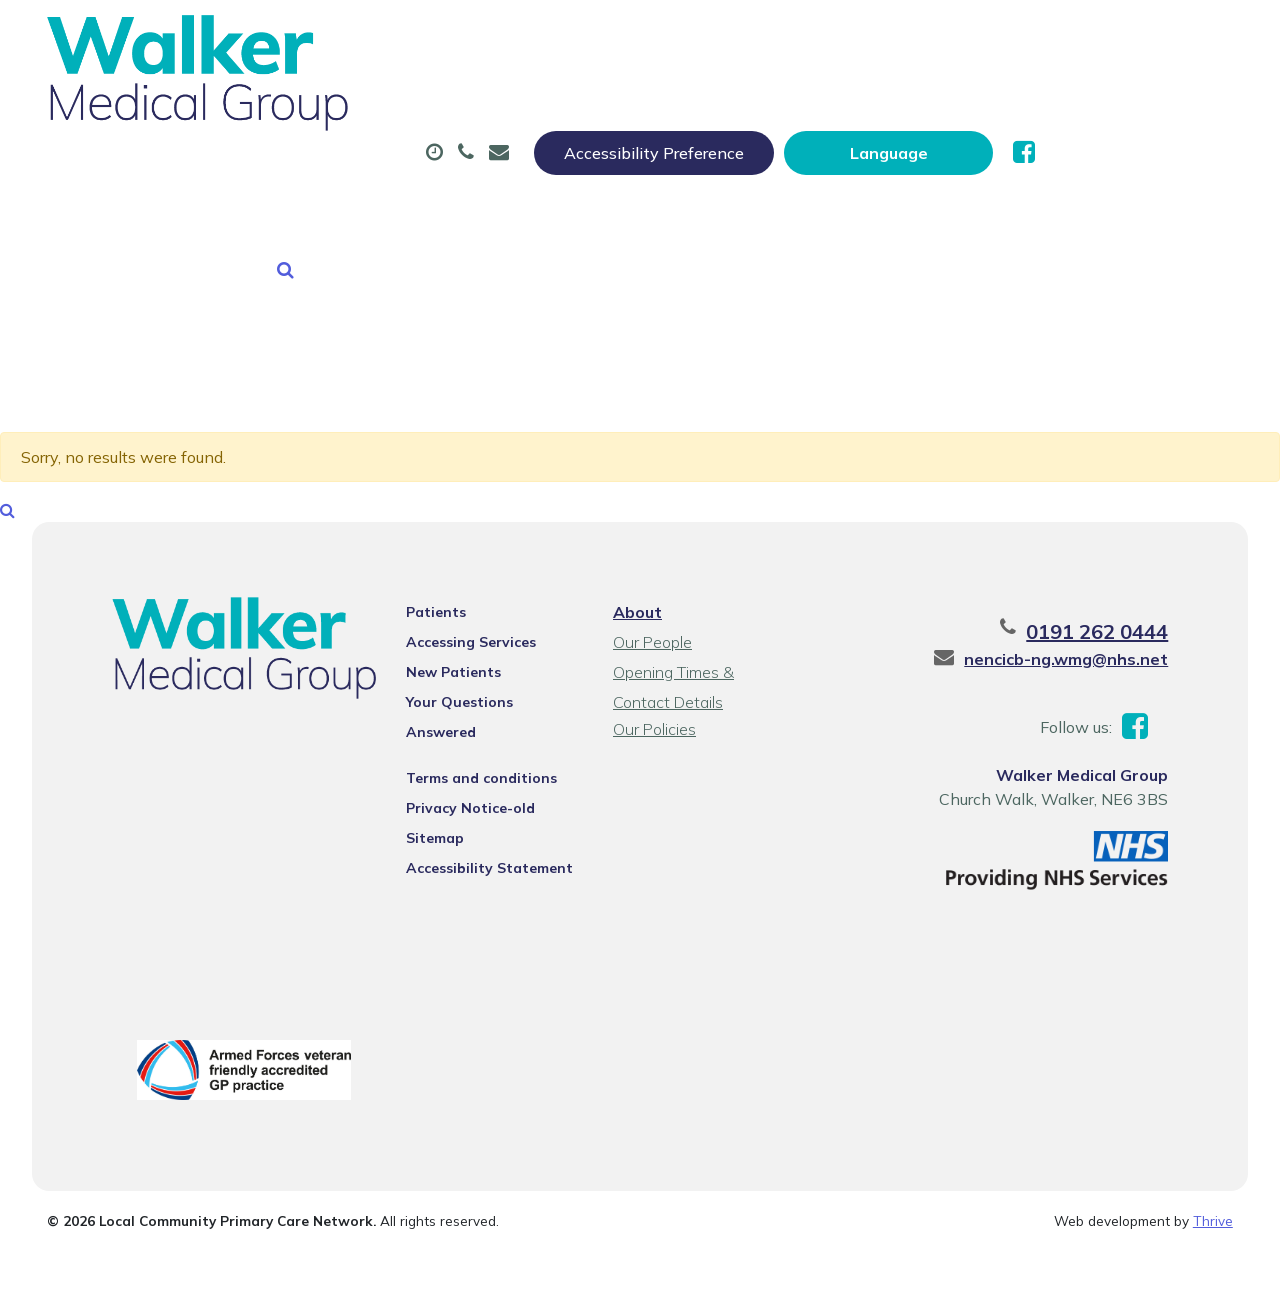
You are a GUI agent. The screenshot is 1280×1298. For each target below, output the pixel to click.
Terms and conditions (473, 699)
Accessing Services (463, 589)
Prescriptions (660, 99)
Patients (428, 559)
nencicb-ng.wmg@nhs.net (1085, 606)
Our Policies (653, 676)
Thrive (1213, 1170)
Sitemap (427, 759)
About (313, 99)
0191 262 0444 (1116, 578)
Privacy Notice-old (462, 729)
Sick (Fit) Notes (845, 99)
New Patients (330, 169)
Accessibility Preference (852, 37)
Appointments (479, 99)
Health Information (544, 169)
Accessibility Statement (481, 789)
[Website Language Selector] (1086, 37)
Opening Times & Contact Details (703, 621)
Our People (651, 589)
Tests (1000, 99)
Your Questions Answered (488, 649)
